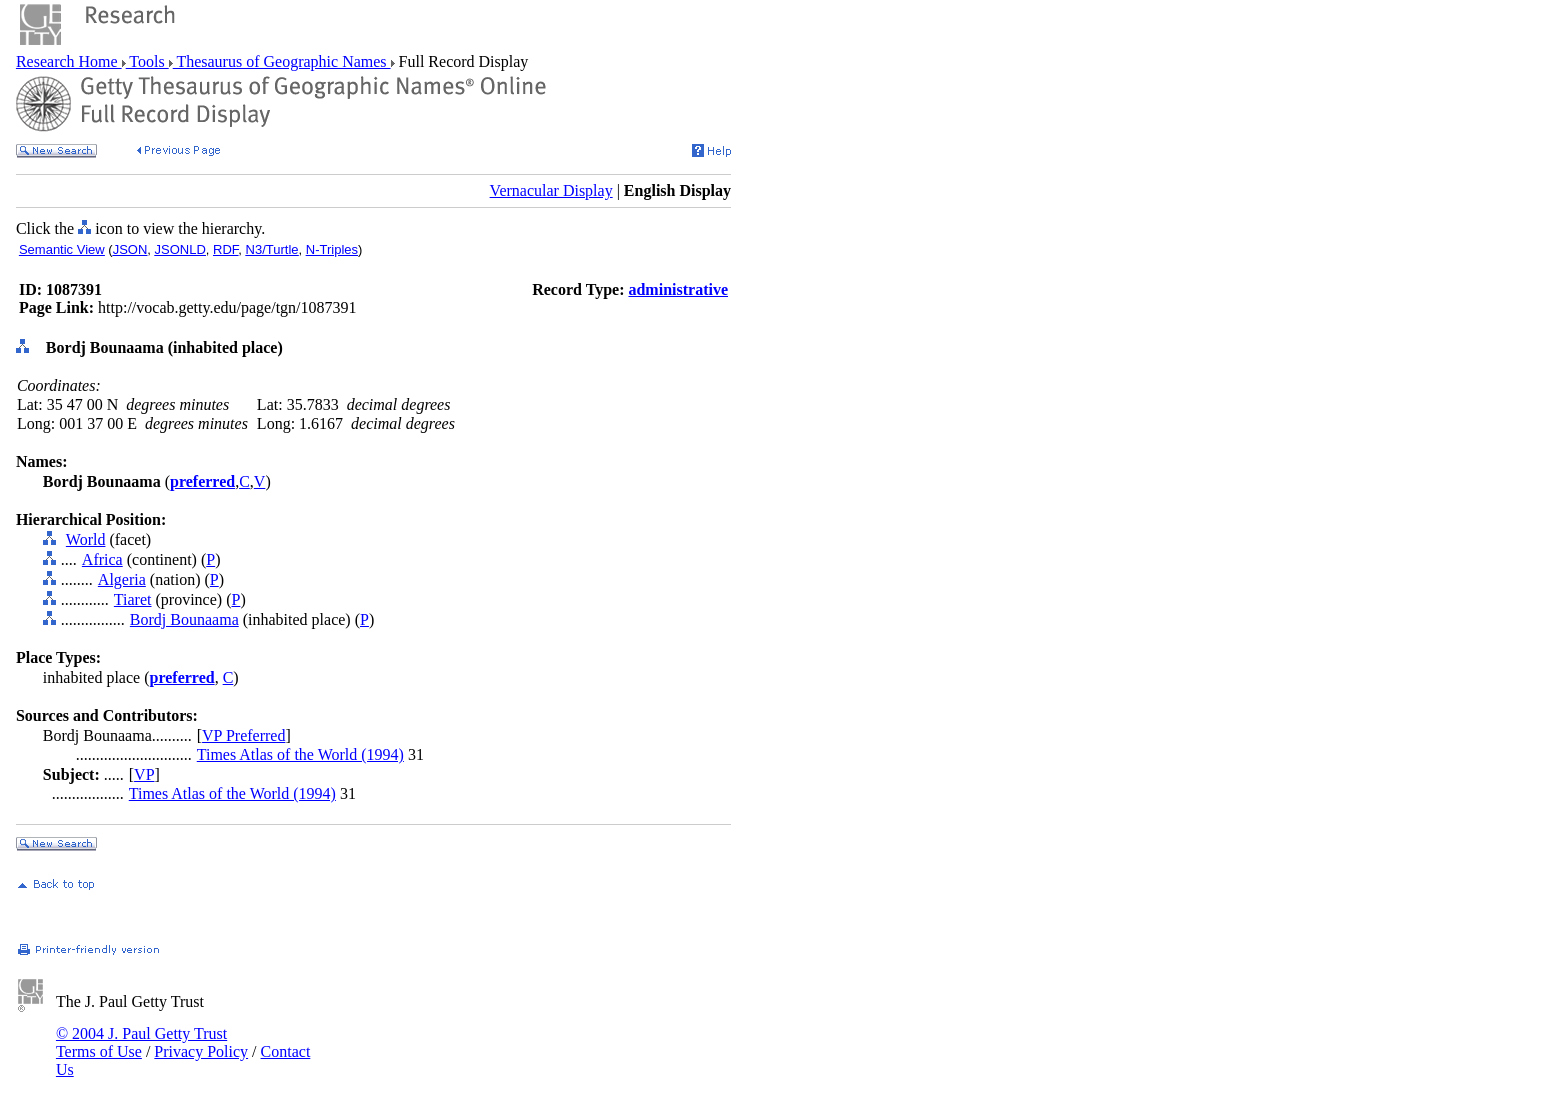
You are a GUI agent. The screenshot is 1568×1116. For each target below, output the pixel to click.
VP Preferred (243, 735)
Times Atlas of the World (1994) (300, 754)
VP (144, 774)
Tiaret (133, 599)
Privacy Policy (201, 1051)
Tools (147, 61)
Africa (102, 559)
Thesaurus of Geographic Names (282, 61)
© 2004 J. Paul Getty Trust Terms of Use (141, 1042)
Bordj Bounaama (184, 619)
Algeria (122, 579)
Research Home (69, 61)
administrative (678, 289)
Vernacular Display (551, 190)
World (86, 539)
